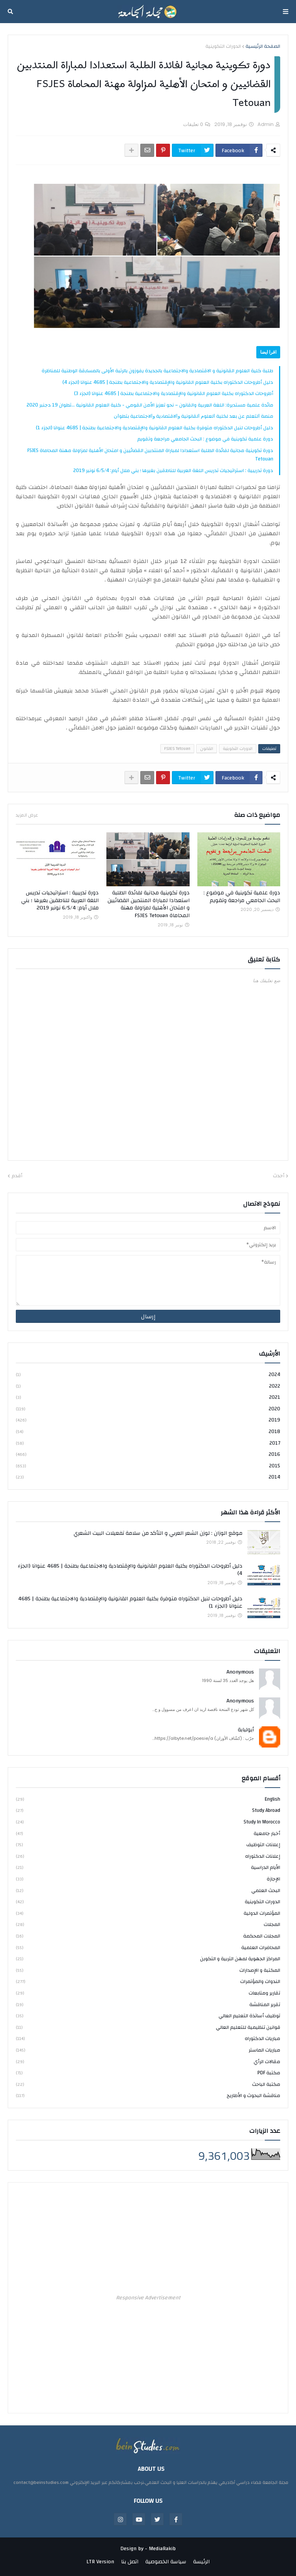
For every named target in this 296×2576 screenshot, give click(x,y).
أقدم (17, 1176)
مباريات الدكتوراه (148, 2038)
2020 (148, 1408)
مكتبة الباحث (148, 2084)
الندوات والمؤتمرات (148, 1981)
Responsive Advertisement (148, 2298)
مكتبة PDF (148, 2072)
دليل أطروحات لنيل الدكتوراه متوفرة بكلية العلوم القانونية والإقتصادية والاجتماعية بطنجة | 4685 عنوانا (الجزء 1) (154, 427)
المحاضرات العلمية (148, 1947)
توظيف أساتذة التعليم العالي (148, 2015)
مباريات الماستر (148, 2050)
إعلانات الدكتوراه (148, 1856)
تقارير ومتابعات (148, 1993)
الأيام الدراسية (148, 1867)
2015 (148, 1465)
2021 (148, 1397)
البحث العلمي (148, 1890)
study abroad (148, 1810)
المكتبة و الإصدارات (148, 1970)
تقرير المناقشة (148, 2004)
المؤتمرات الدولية (148, 1913)
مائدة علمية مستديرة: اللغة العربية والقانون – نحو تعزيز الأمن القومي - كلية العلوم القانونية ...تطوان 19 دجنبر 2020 (150, 405)
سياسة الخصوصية (165, 2562)
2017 (148, 1443)
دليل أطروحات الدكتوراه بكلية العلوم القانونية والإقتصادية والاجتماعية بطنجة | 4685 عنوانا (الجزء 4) (167, 382)
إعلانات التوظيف (148, 1844)
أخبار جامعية (148, 1833)
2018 (148, 1431)
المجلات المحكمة (148, 1936)
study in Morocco (148, 1822)
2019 (148, 1420)
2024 (148, 1375)
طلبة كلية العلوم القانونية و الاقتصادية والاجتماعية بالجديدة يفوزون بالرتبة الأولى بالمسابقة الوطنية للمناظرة (157, 370)
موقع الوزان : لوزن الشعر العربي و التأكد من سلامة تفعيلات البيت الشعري (158, 1534)
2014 (148, 1476)
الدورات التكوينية (223, 46)
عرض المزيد (27, 815)
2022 (148, 1386)
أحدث (278, 1176)
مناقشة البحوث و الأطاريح (148, 2095)
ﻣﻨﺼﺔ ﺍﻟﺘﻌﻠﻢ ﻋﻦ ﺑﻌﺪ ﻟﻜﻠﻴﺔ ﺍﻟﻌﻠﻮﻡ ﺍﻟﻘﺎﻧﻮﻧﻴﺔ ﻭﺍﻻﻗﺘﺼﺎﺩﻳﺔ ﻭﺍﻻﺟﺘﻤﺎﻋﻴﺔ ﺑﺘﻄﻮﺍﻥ (193, 416)
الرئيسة (201, 2562)
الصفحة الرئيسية (263, 46)
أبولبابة (246, 1730)
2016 (148, 1454)
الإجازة (148, 1879)
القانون (206, 749)
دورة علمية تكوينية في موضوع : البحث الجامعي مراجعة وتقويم (205, 439)
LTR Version (100, 2562)
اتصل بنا (129, 2562)
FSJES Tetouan (177, 749)
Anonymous (240, 1672)
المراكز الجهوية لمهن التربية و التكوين (148, 1958)
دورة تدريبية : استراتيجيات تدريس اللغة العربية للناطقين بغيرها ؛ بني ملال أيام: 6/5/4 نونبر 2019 (173, 470)
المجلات (148, 1924)
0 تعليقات (193, 124)
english (148, 1800)
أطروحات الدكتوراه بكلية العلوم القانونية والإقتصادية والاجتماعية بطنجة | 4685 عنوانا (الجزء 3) (173, 393)
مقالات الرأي (148, 2061)
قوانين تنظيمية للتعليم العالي (148, 2027)
